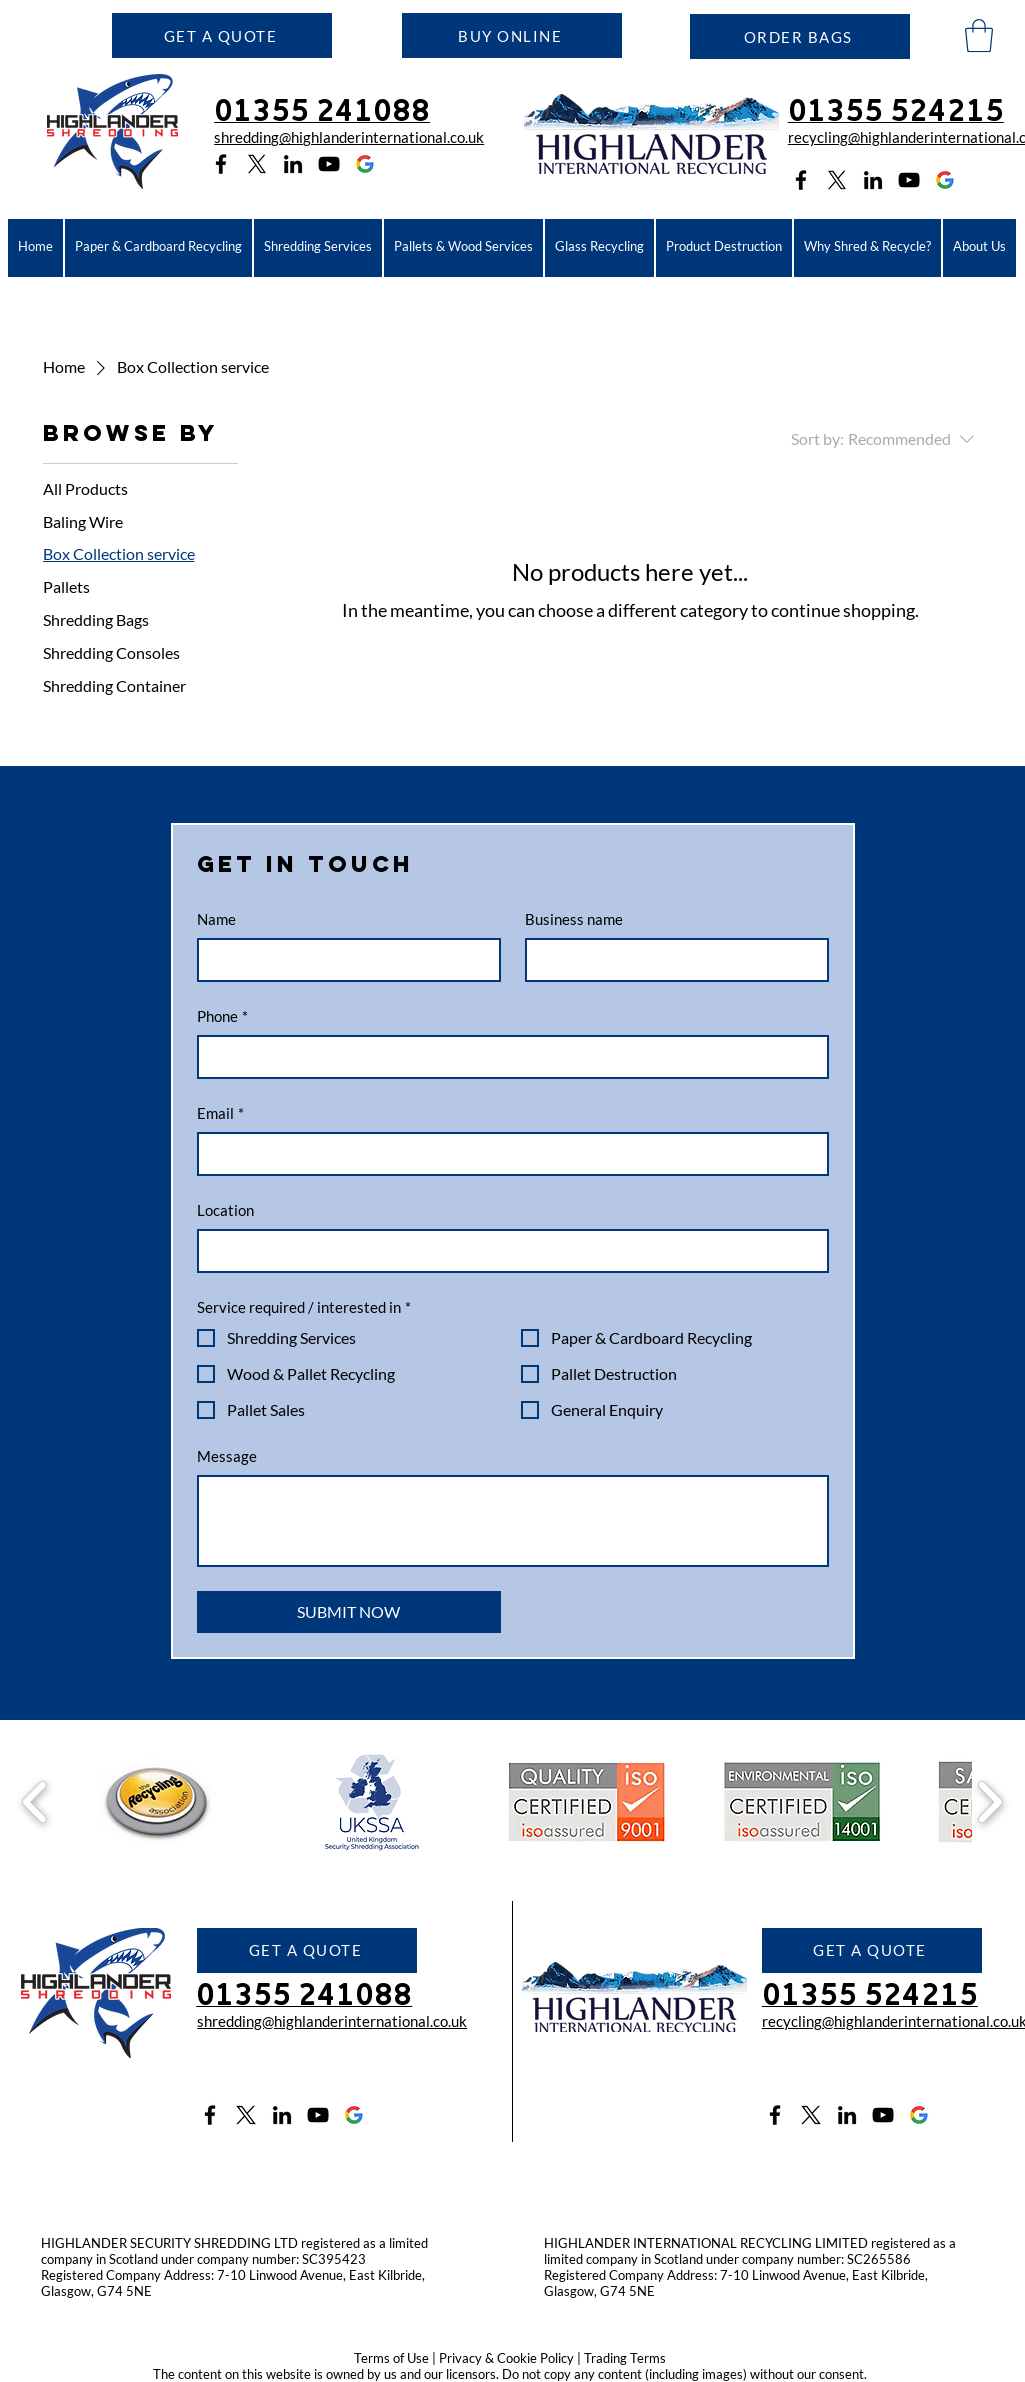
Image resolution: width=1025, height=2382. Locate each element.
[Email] (507, 1154)
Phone (222, 1016)
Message (227, 1456)
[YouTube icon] (329, 164)
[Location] (507, 1251)
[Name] (343, 960)
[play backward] (35, 1802)
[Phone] (507, 1057)
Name (216, 919)
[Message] (513, 1521)
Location (225, 1210)
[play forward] (989, 1802)
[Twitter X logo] (257, 164)
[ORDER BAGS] (800, 36)
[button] (222, 35)
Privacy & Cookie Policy (506, 2358)
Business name (574, 919)
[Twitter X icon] (246, 2115)
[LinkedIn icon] (293, 164)
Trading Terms (625, 2358)
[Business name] (671, 960)
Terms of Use (391, 2358)
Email (220, 1113)
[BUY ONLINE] (512, 35)
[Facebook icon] (221, 164)
